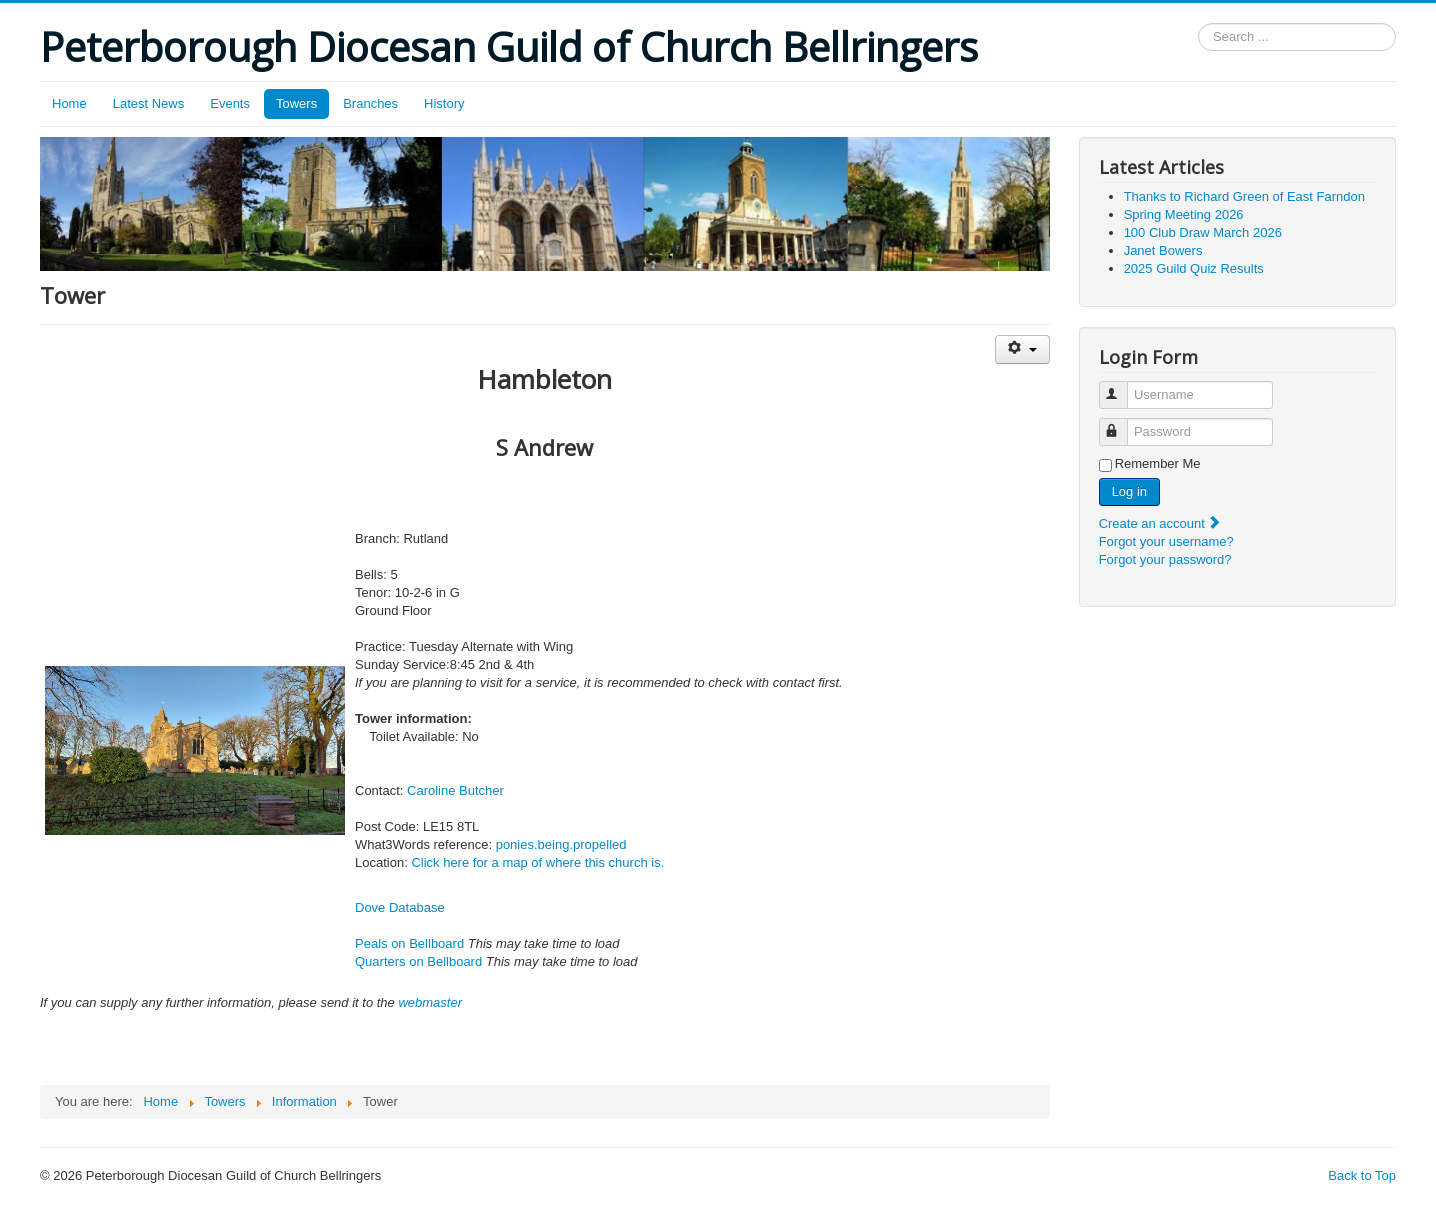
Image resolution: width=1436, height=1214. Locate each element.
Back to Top (1362, 1175)
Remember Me (1158, 463)
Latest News (149, 103)
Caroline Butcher (455, 790)
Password (1122, 423)
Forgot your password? (1165, 559)
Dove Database (400, 907)
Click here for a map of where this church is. (537, 862)
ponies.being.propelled (561, 844)
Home (69, 103)
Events (230, 103)
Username (1122, 386)
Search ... (1198, 23)
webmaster (430, 1002)
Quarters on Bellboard (418, 961)
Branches (370, 103)
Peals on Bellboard (409, 943)
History (444, 103)
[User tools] (1022, 349)
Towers (296, 103)
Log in (1129, 491)
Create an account (1161, 523)
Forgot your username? (1166, 541)
